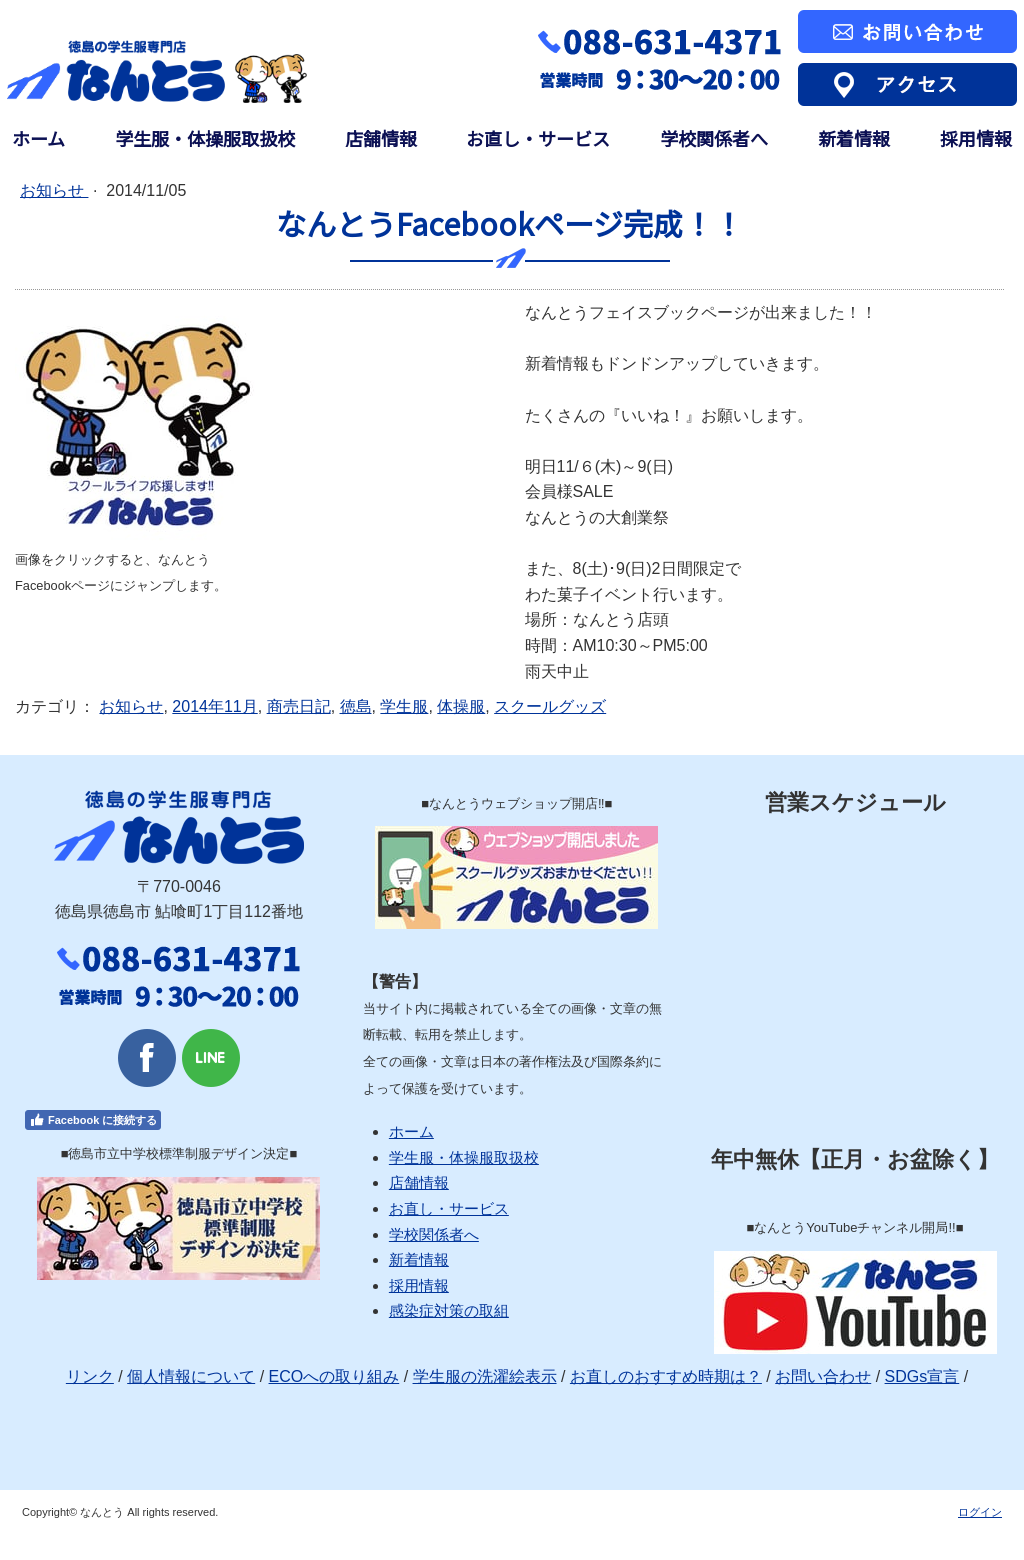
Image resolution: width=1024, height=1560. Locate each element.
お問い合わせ (823, 1376)
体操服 (461, 706)
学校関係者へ (714, 138)
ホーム (38, 138)
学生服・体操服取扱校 (205, 138)
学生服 (404, 706)
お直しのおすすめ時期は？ (666, 1376)
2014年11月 (214, 706)
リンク (90, 1376)
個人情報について (191, 1376)
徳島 (356, 706)
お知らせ (54, 190)
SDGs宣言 (922, 1376)
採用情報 (976, 138)
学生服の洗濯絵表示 (485, 1376)
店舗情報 (381, 138)
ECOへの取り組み (334, 1376)
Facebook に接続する (93, 1120)
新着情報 (854, 138)
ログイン (980, 1512)
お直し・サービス (538, 138)
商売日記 (299, 706)
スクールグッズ (550, 706)
